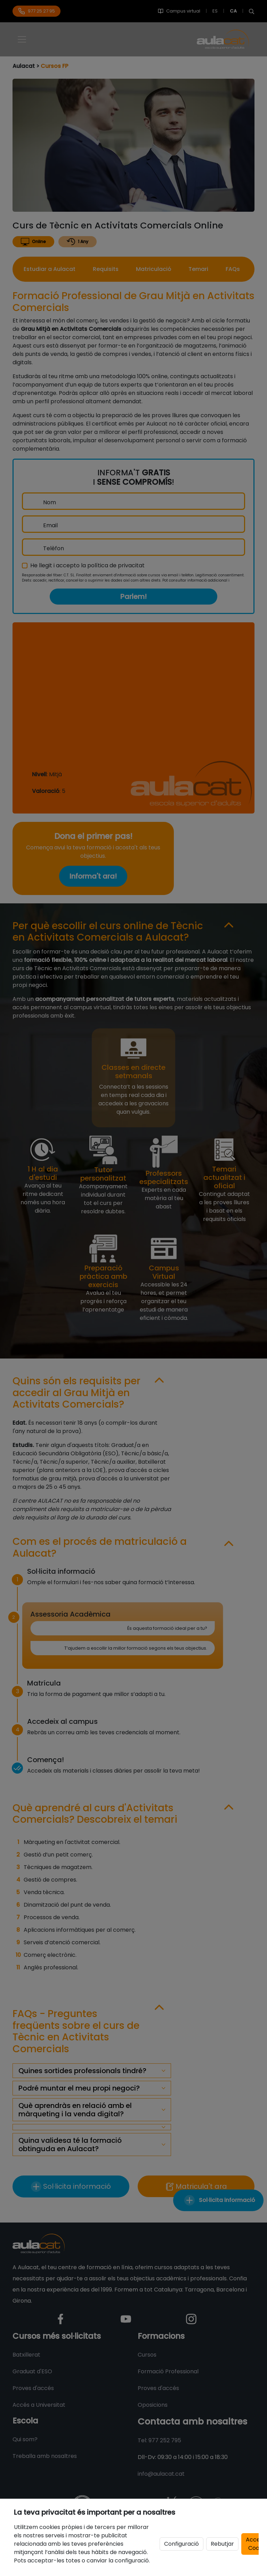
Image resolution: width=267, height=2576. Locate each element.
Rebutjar (222, 2544)
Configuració (181, 2544)
